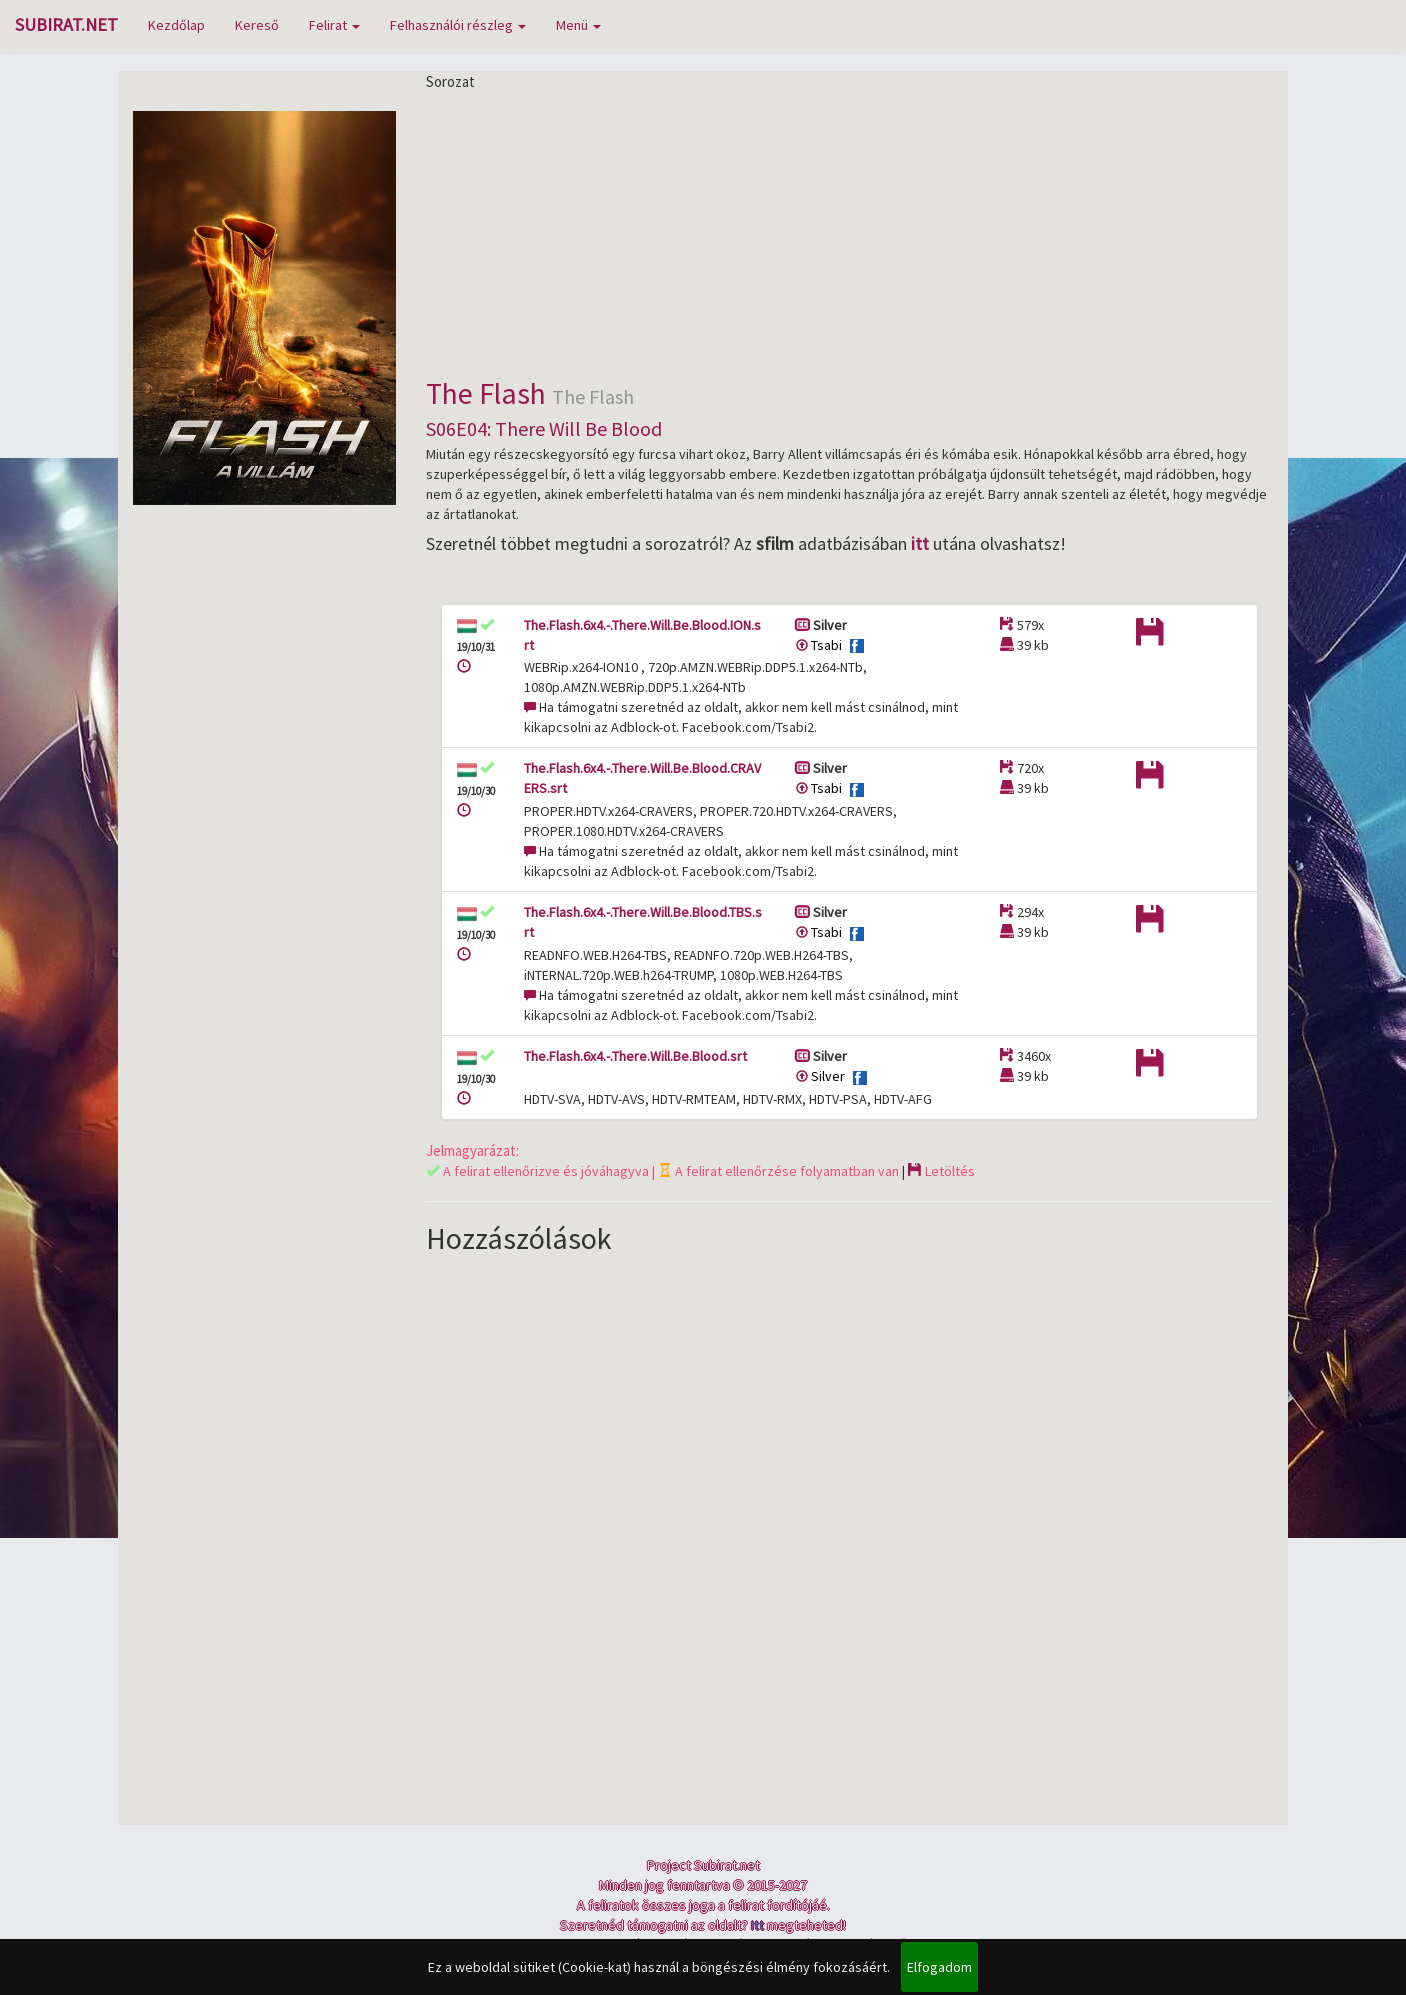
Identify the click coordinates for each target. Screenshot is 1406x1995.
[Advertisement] (850, 232)
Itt (757, 1925)
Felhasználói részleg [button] (458, 25)
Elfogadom (939, 1967)
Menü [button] (578, 25)
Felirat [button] (334, 25)
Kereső (257, 25)
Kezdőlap (176, 25)
